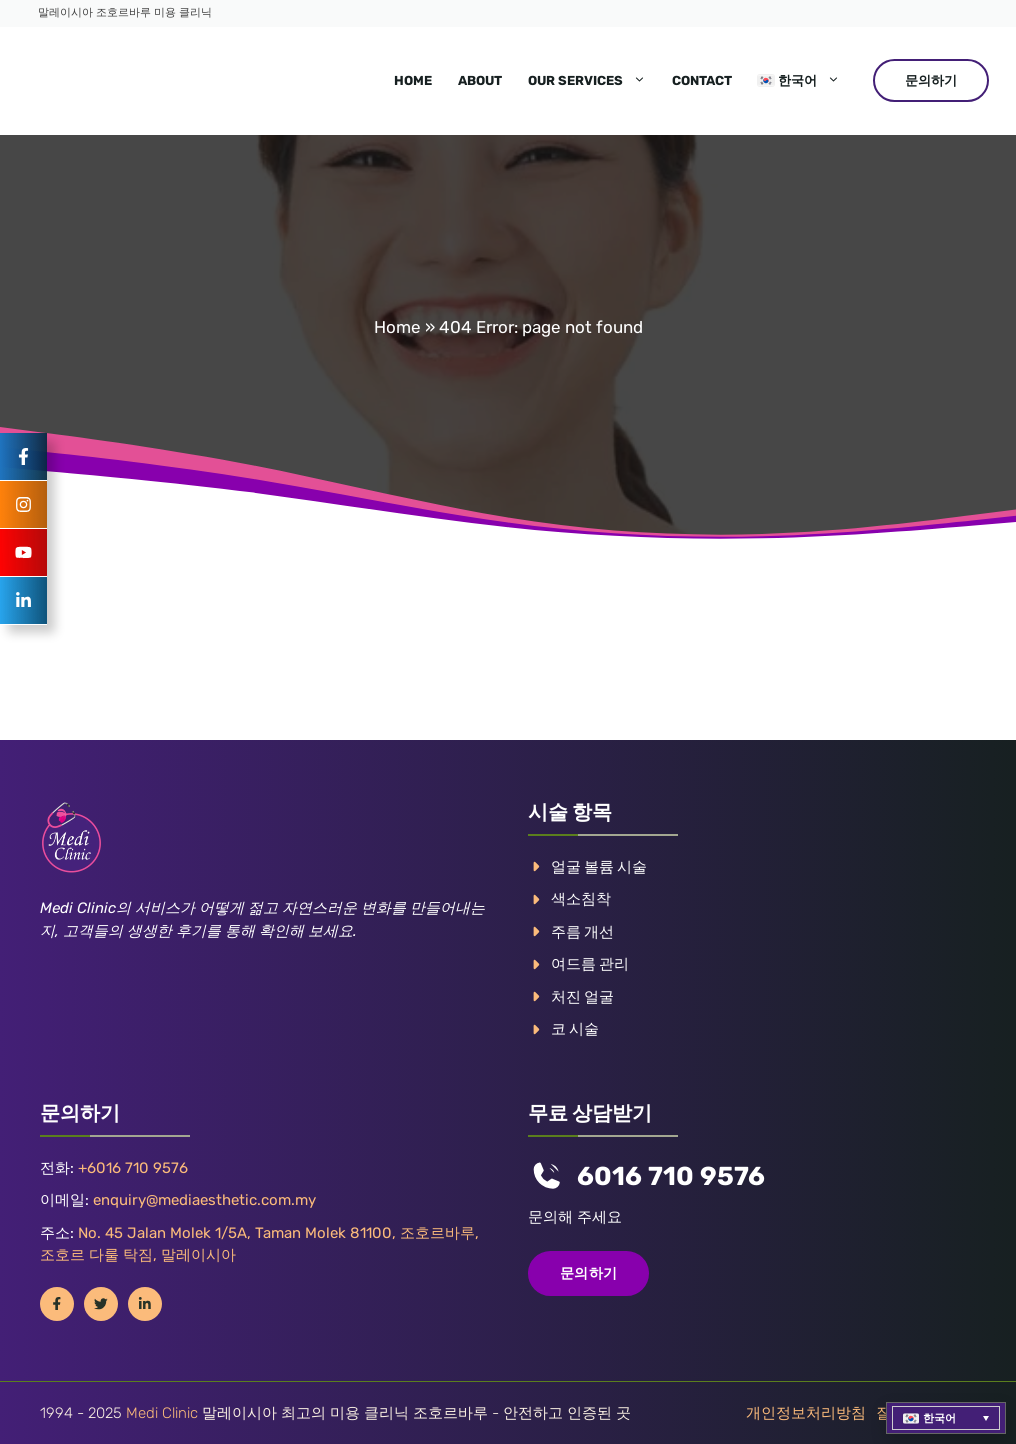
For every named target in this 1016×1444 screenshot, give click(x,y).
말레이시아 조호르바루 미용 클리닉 (125, 12)
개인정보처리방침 (806, 1413)
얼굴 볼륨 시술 (599, 867)
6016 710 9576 (671, 1176)
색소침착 (581, 899)
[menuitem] (799, 81)
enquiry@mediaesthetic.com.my (204, 1200)
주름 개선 (582, 932)
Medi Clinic (162, 1413)
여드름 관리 (590, 964)
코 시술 (575, 1029)
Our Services (593, 81)
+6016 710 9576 (133, 1168)
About (480, 80)
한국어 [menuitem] (939, 1418)
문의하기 (931, 80)
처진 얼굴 (582, 997)
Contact (702, 80)
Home (413, 80)
